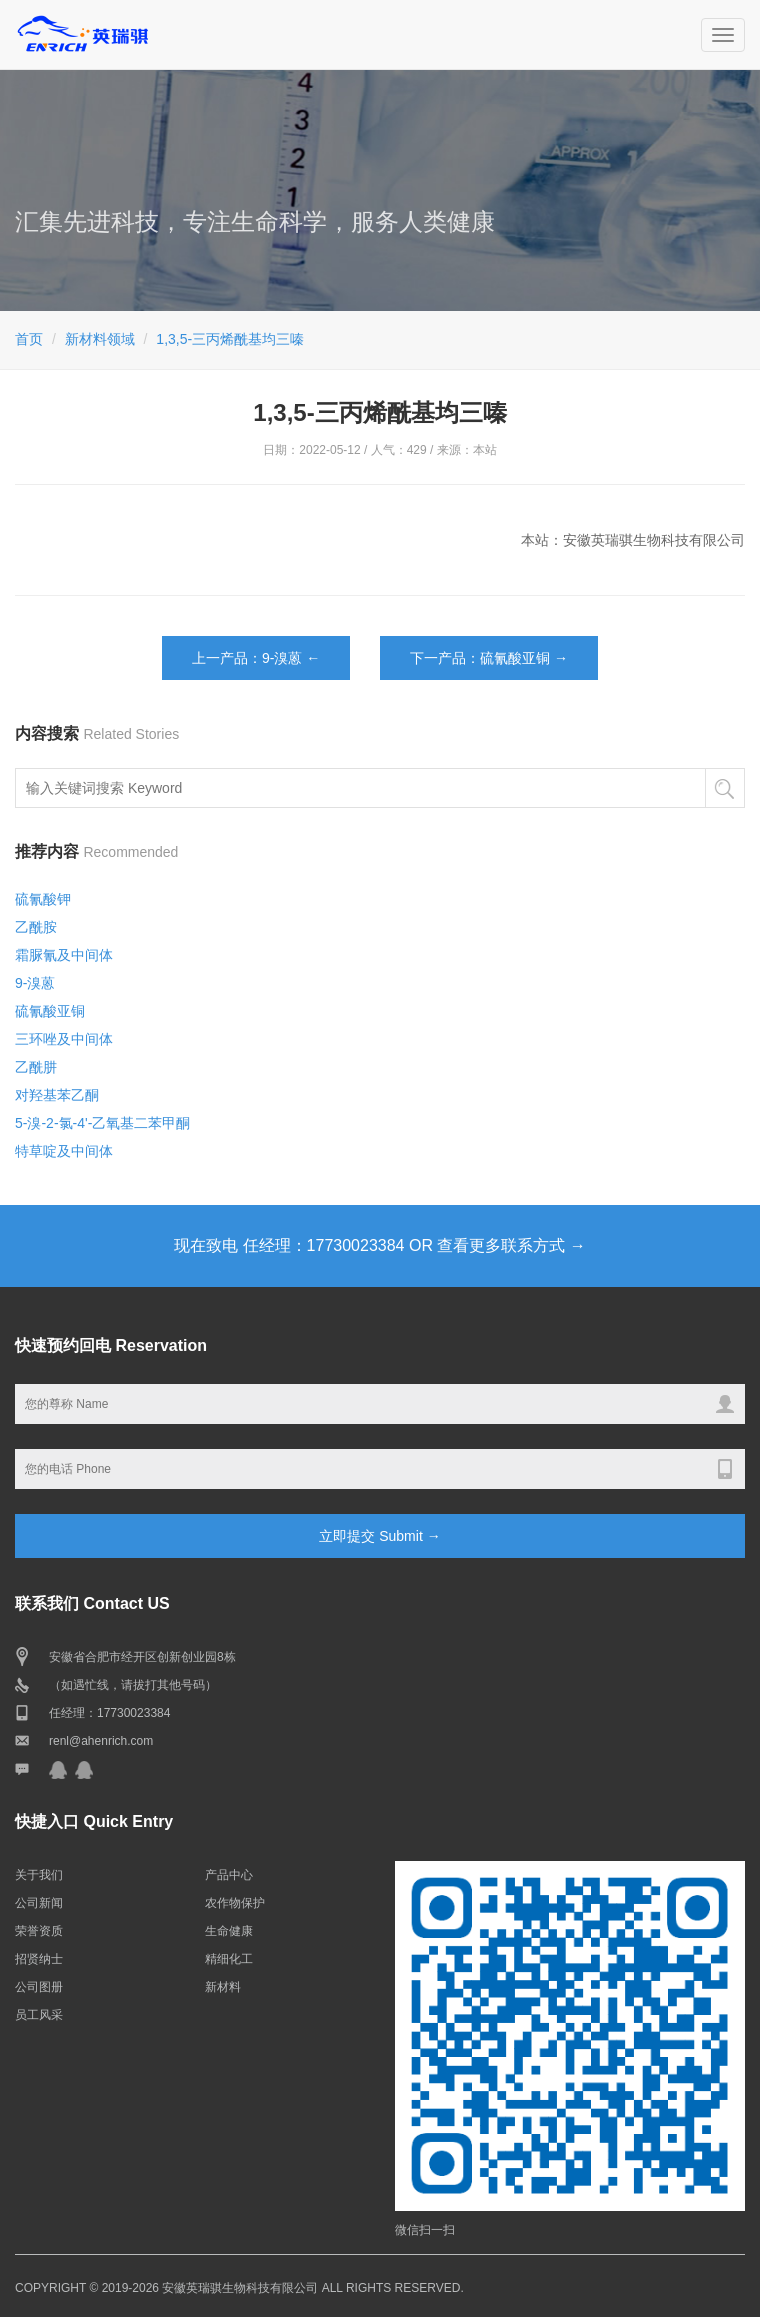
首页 (29, 339)
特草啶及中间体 (64, 1151)
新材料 (223, 1987)
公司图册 (39, 1987)
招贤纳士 (39, 1959)
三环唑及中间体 (64, 1039)
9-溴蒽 (35, 983)
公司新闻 (39, 1903)
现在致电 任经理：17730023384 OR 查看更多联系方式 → (380, 1245)
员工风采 (39, 2015)
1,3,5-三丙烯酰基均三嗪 (230, 339)
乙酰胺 (36, 927)
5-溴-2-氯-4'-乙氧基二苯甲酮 (102, 1123)
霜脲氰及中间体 (64, 955)
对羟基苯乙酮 (57, 1095)
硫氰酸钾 (43, 899)
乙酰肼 (36, 1067)
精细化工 (229, 1959)
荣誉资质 (39, 1931)
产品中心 (229, 1875)
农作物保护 (235, 1903)
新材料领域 (100, 339)
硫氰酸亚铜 (50, 1011)
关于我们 (39, 1875)
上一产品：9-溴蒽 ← (256, 658)
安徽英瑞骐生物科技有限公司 (240, 2288)
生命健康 (229, 1931)
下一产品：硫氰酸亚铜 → (489, 658)
